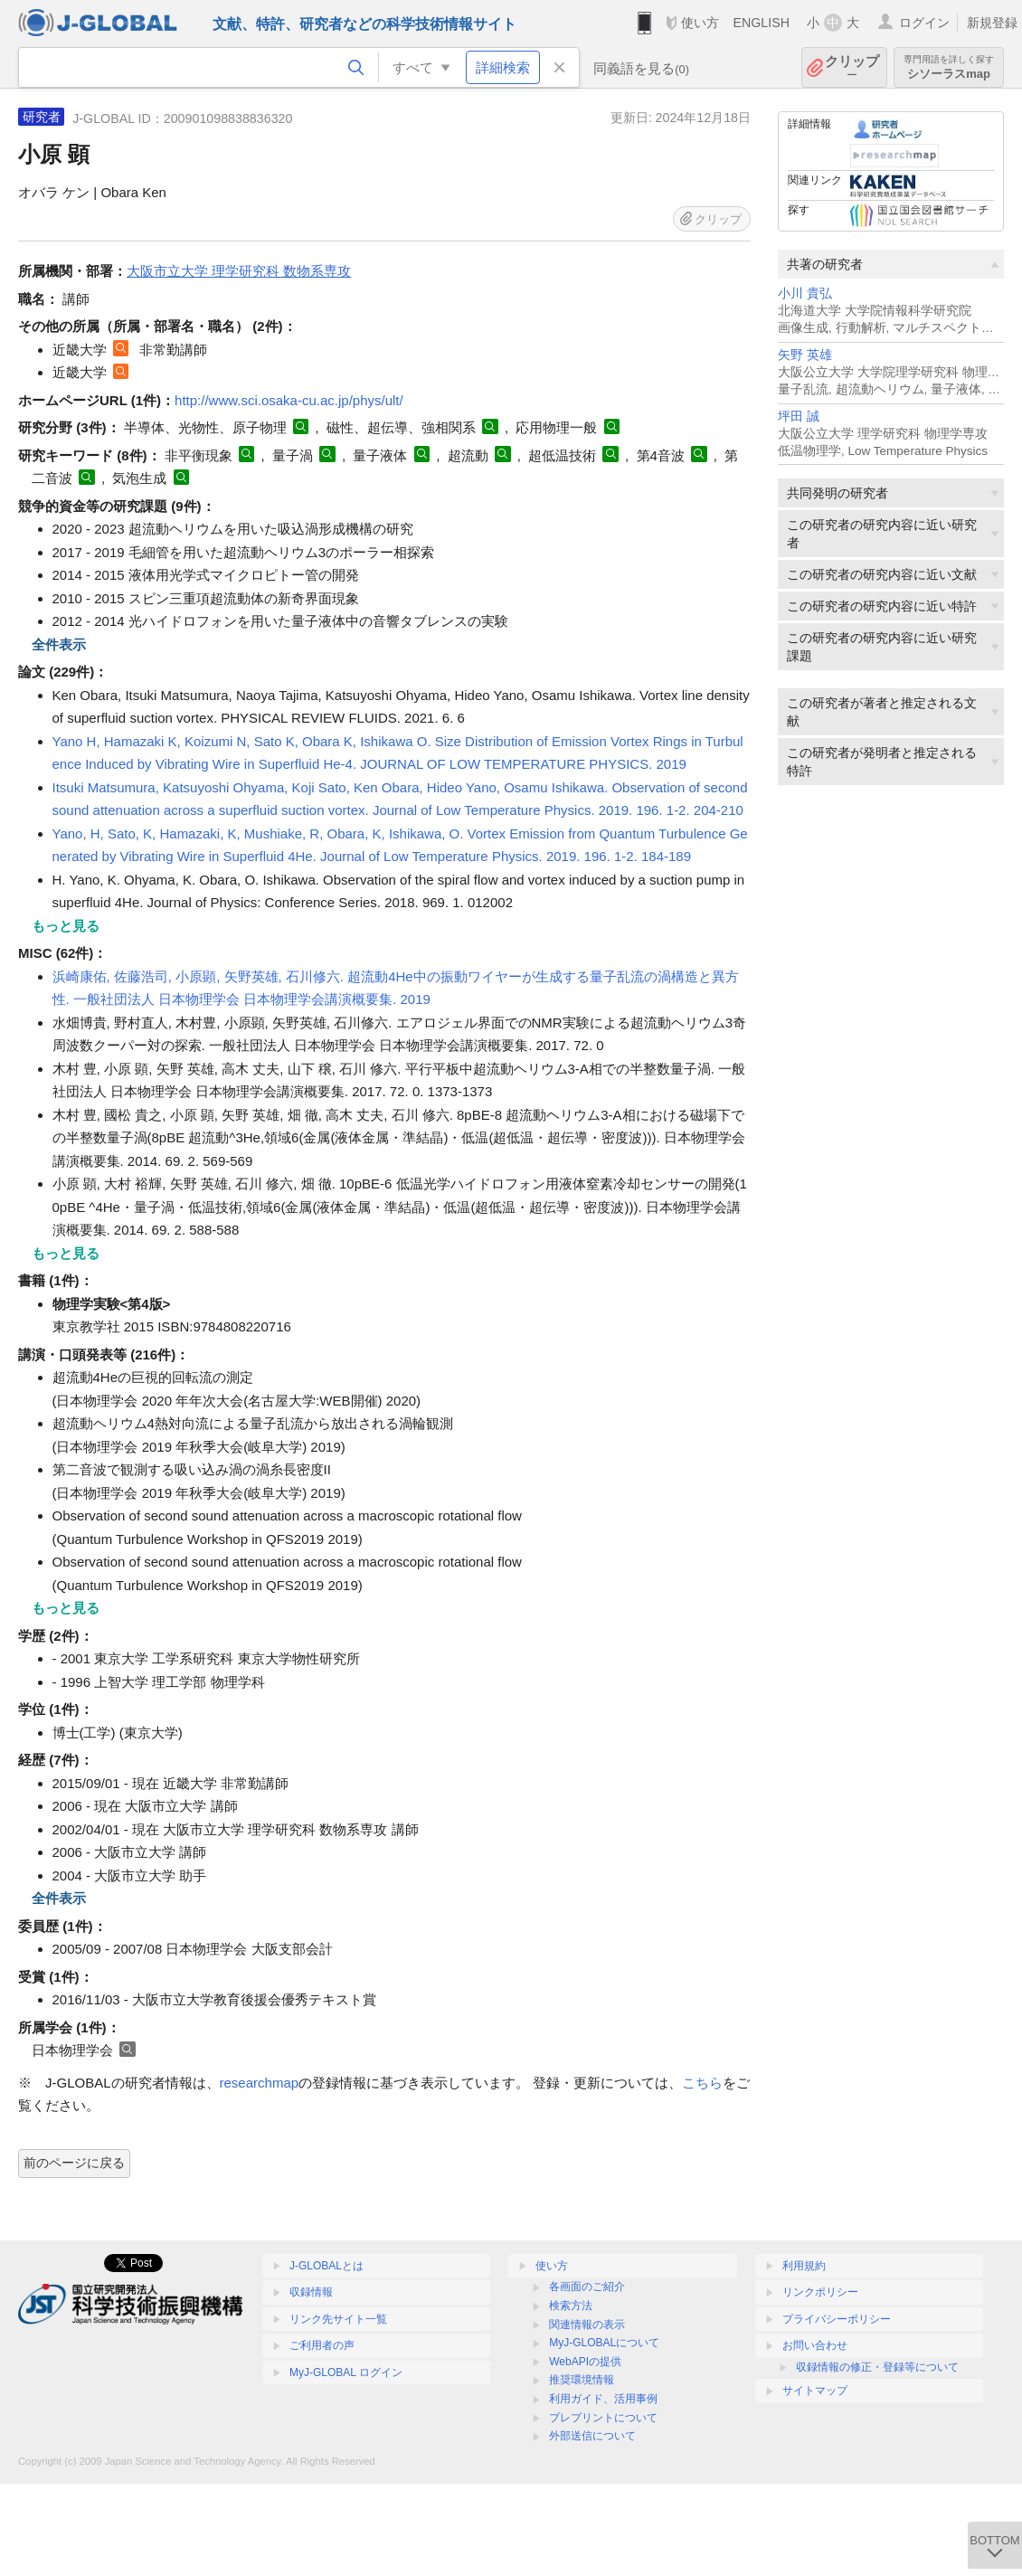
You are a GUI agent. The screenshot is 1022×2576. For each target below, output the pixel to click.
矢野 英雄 (805, 355)
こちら (702, 2082)
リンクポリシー (820, 2292)
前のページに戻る (74, 2162)
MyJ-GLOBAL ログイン (345, 2372)
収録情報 (311, 2292)
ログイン (924, 22)
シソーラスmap (949, 67)
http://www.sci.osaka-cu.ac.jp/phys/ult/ (289, 400)
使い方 (700, 22)
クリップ (852, 67)
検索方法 (570, 2305)
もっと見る (65, 925)
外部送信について (592, 2435)
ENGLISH (761, 22)
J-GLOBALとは (326, 2265)
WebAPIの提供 (585, 2361)
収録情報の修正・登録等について (877, 2367)
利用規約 (804, 2265)
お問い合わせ (814, 2345)
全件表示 (59, 644)
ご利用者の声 (322, 2345)
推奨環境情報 (581, 2379)
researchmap (259, 2082)
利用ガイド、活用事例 (603, 2398)
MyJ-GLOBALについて (604, 2342)
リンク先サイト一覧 (338, 2319)
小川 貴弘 (805, 293)
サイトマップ (814, 2390)
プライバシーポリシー (836, 2319)
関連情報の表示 (587, 2324)
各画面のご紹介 (587, 2286)
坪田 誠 (798, 416)
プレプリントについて (603, 2417)
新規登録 (992, 22)
